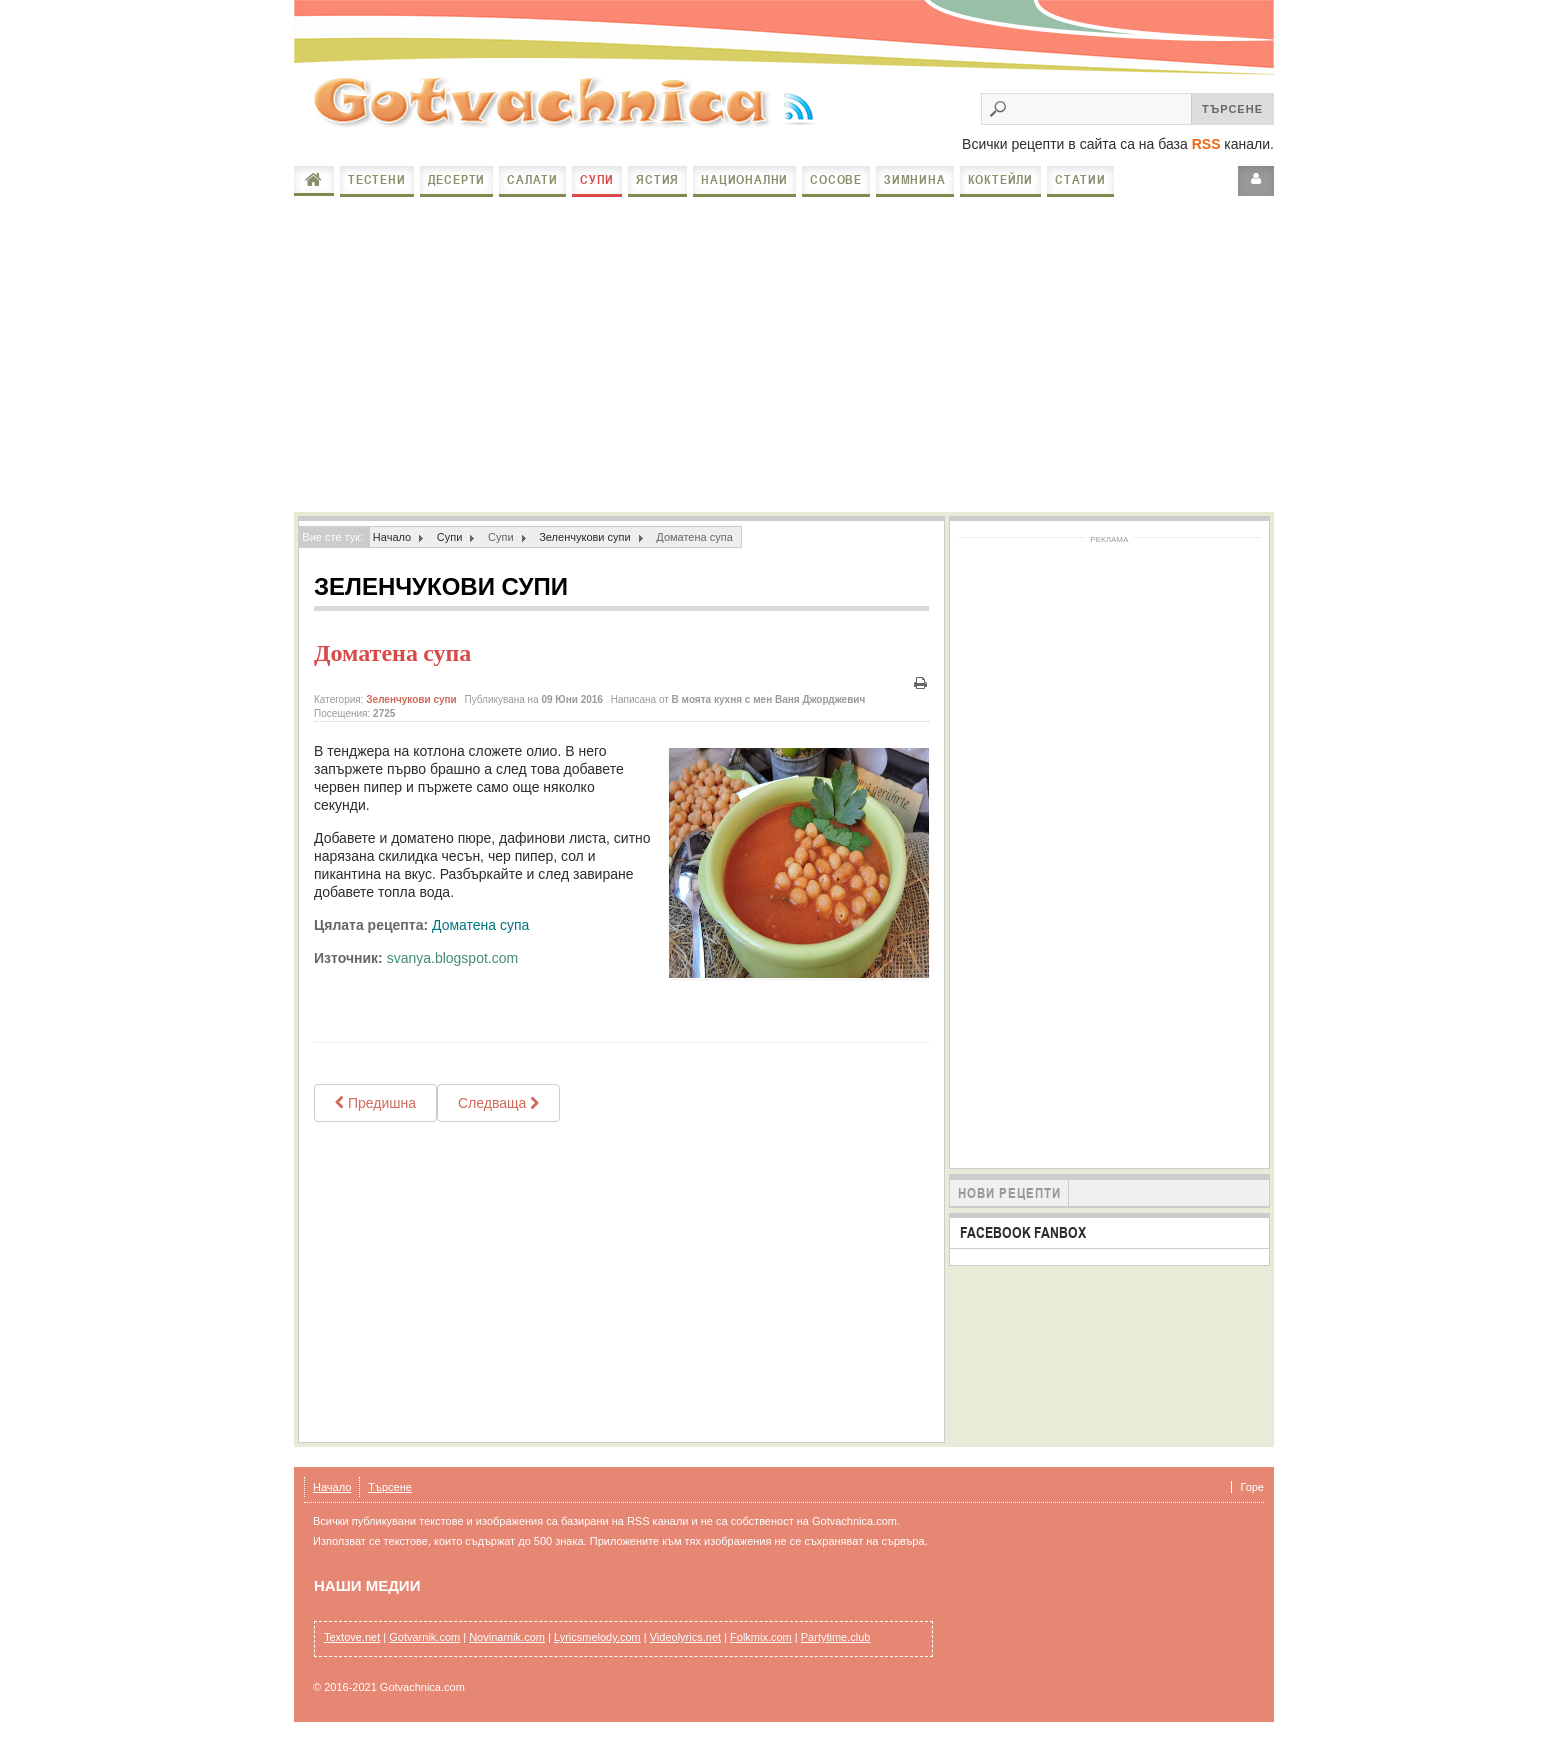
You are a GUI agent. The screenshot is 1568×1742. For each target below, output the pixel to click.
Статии (1080, 179)
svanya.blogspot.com (453, 958)
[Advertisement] (784, 352)
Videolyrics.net (685, 1637)
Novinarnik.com (507, 1637)
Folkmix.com (761, 1637)
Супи (597, 179)
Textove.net (352, 1637)
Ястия (657, 179)
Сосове (836, 179)
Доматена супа (392, 653)
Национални (744, 179)
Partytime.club (836, 1637)
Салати (532, 179)
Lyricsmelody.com (597, 1637)
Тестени (377, 179)
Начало (314, 180)
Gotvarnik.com (424, 1637)
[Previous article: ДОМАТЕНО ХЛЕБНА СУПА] (375, 1103)
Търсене (390, 1487)
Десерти (457, 179)
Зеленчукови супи (584, 537)
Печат (921, 683)
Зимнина (915, 179)
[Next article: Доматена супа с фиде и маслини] (498, 1103)
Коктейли (1000, 179)
